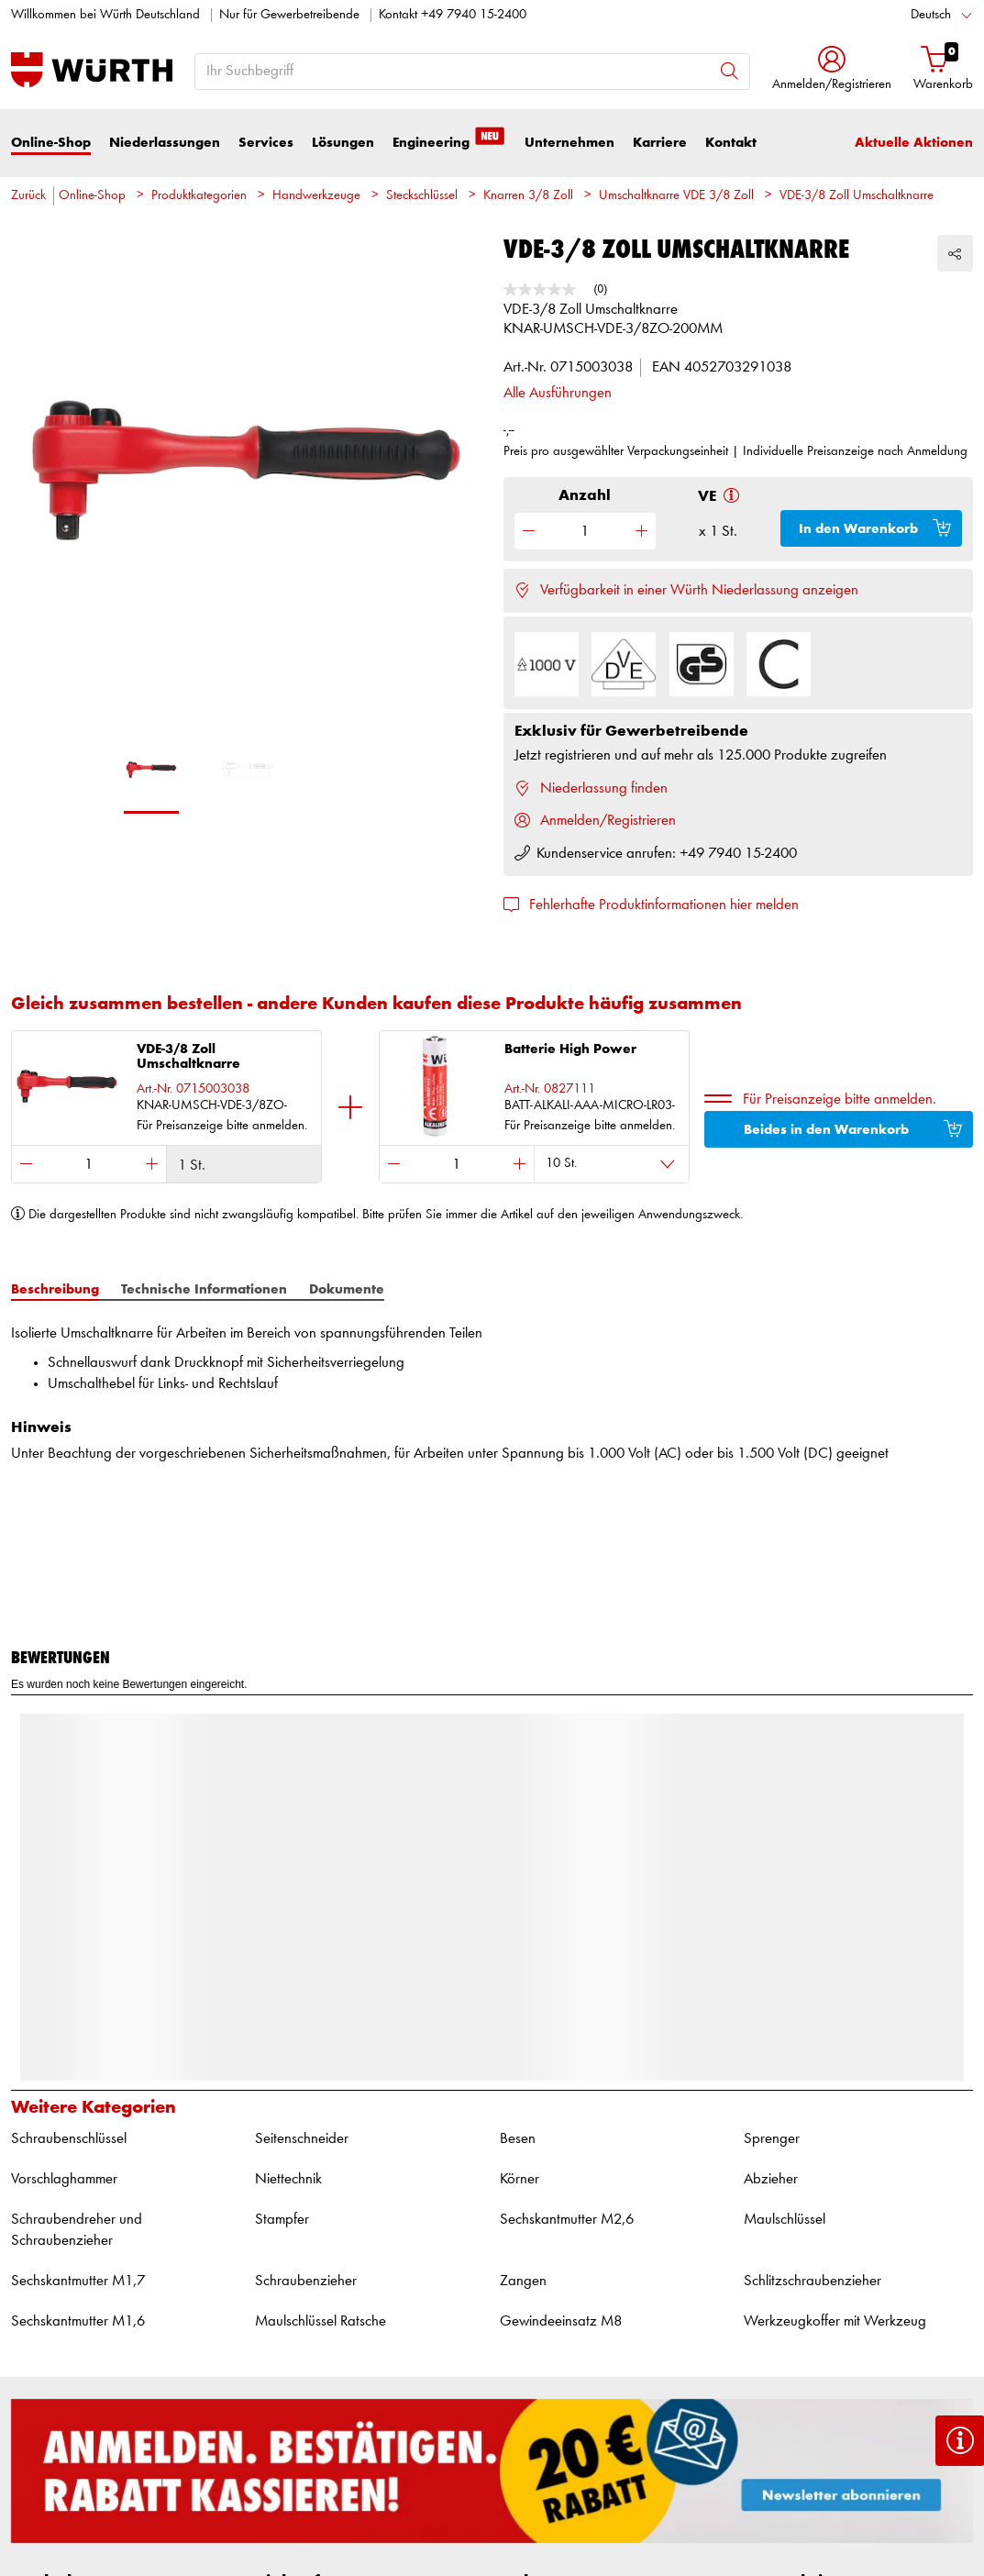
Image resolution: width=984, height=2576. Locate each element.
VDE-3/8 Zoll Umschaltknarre (856, 196)
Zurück (28, 196)
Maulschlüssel (784, 2219)
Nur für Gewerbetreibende (289, 15)
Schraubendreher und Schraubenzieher (76, 2230)
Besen (518, 2139)
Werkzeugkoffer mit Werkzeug (835, 2321)
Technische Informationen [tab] (204, 1289)
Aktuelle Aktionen (914, 143)
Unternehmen (569, 143)
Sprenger (772, 2139)
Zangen (523, 2281)
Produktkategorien (199, 196)
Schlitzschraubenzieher (812, 2281)
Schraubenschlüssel (69, 2139)
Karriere (660, 143)
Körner (519, 2179)
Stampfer (282, 2219)
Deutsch (931, 15)
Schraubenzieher (306, 2281)
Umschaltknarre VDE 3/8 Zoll (676, 196)
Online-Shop (51, 143)
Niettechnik (288, 2179)
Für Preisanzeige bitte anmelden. (839, 1099)
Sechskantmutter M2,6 (567, 2219)
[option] (246, 481)
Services (265, 143)
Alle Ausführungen (557, 393)
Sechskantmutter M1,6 (78, 2321)
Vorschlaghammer (64, 2179)
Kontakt (731, 143)
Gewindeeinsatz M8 (561, 2321)
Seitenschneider (301, 2139)
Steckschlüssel (422, 196)
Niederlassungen (164, 143)
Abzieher (771, 2179)
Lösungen (343, 143)
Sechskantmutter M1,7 (78, 2281)
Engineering (449, 141)
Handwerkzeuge (316, 196)
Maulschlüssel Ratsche (320, 2321)
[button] (831, 70)
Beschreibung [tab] (55, 1289)
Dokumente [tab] (346, 1289)
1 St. (191, 1165)
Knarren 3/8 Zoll (528, 196)
